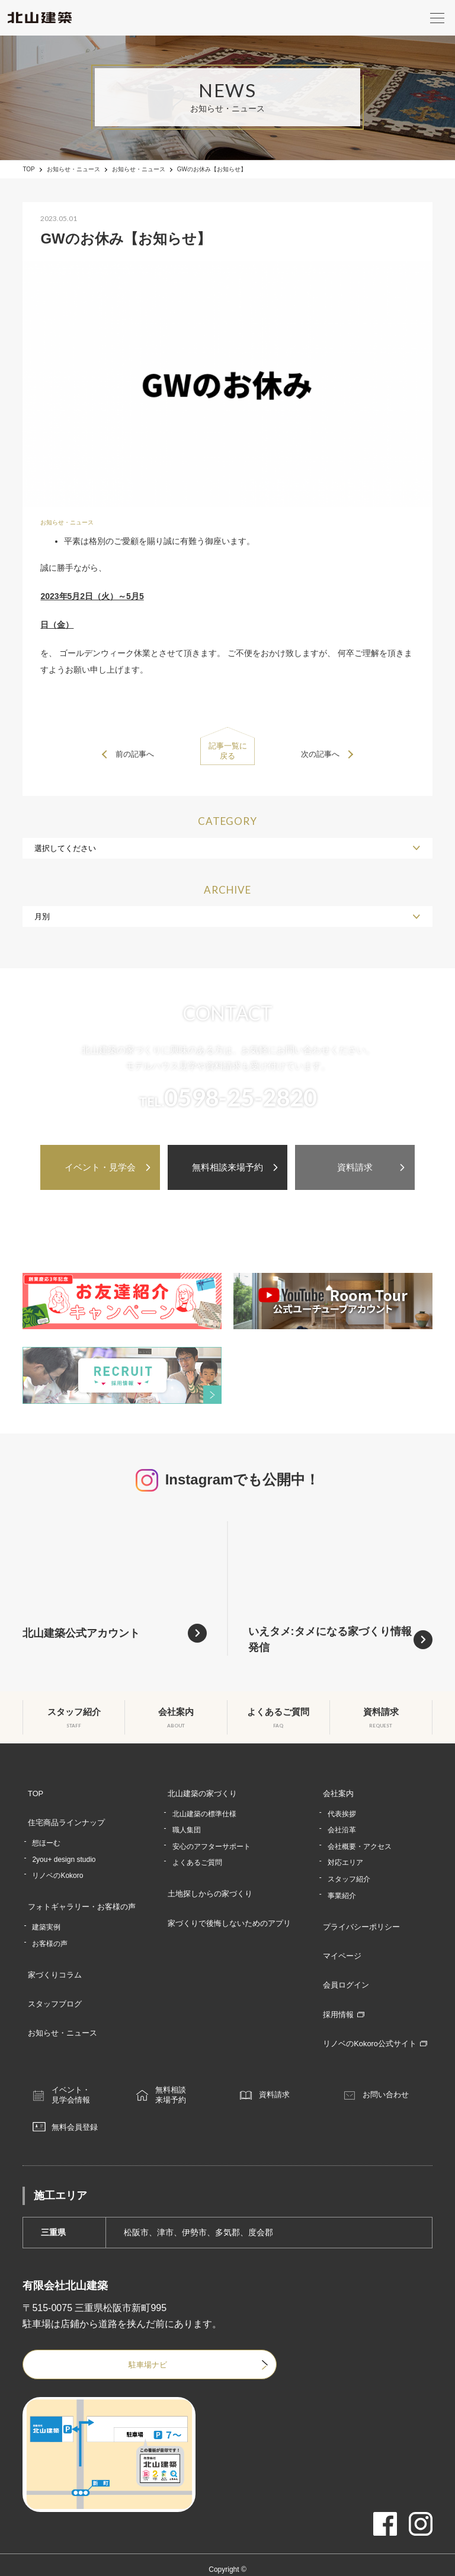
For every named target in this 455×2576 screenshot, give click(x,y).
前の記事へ (138, 754)
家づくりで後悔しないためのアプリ (230, 1908)
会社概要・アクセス (362, 1842)
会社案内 (337, 1792)
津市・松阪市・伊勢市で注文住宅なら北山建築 (227, 2549)
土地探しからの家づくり (209, 1886)
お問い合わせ (395, 2058)
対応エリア (348, 1858)
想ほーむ (46, 1832)
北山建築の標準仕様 (205, 1809)
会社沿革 (344, 1825)
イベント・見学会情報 (79, 2059)
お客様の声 (50, 1926)
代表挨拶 (344, 1809)
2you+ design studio (63, 1848)
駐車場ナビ (109, 2333)
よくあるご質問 (198, 1858)
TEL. (228, 1101)
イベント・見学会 (100, 1166)
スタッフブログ (52, 1976)
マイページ (341, 1942)
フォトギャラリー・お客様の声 (81, 1892)
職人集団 (187, 1825)
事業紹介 (344, 1891)
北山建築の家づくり (201, 1792)
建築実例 (46, 1909)
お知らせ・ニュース (73, 169)
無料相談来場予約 (227, 1166)
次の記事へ (316, 754)
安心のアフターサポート (212, 1842)
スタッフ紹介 (351, 1874)
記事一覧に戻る (227, 754)
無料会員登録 (83, 2094)
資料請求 (355, 1166)
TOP (28, 169)
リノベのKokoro (57, 1864)
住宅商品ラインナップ (64, 1815)
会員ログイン (345, 1964)
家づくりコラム (52, 1954)
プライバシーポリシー (362, 1919)
